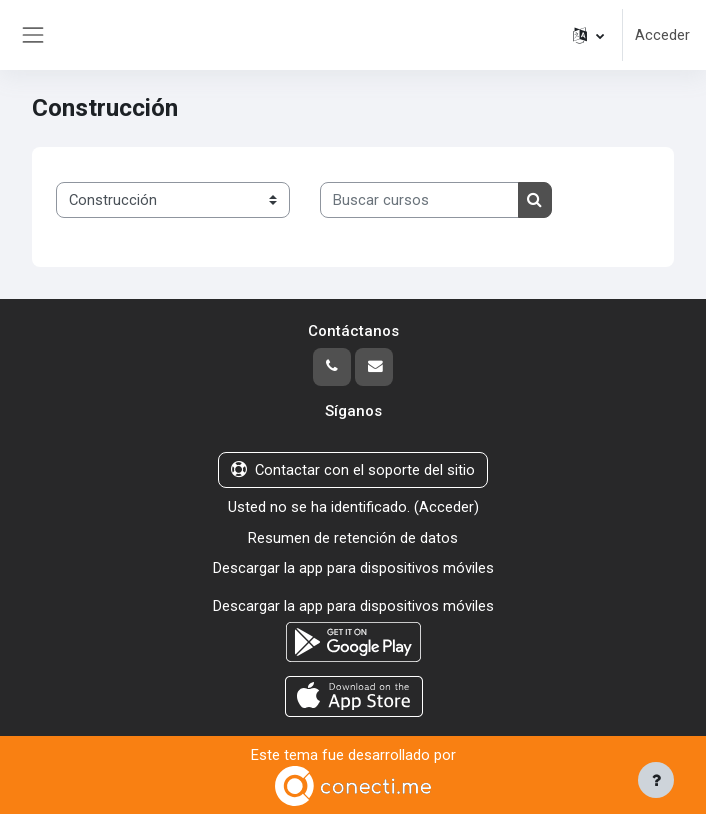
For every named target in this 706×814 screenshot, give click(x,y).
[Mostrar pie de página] (656, 780)
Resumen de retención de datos (353, 538)
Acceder (662, 35)
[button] (588, 35)
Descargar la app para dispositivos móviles (353, 568)
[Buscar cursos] (419, 200)
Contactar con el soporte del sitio (353, 470)
